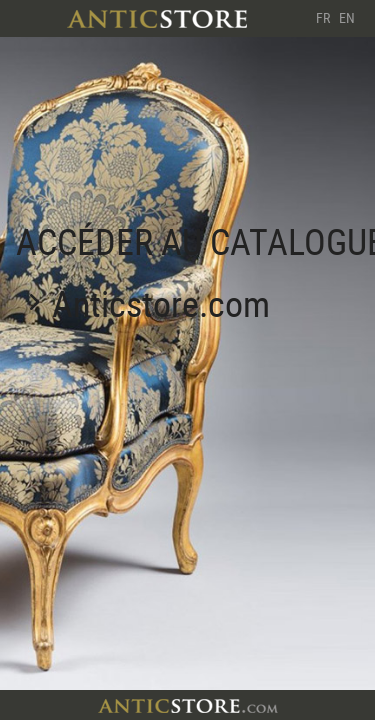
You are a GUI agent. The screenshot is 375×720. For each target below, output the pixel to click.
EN (347, 17)
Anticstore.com (161, 303)
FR (323, 17)
